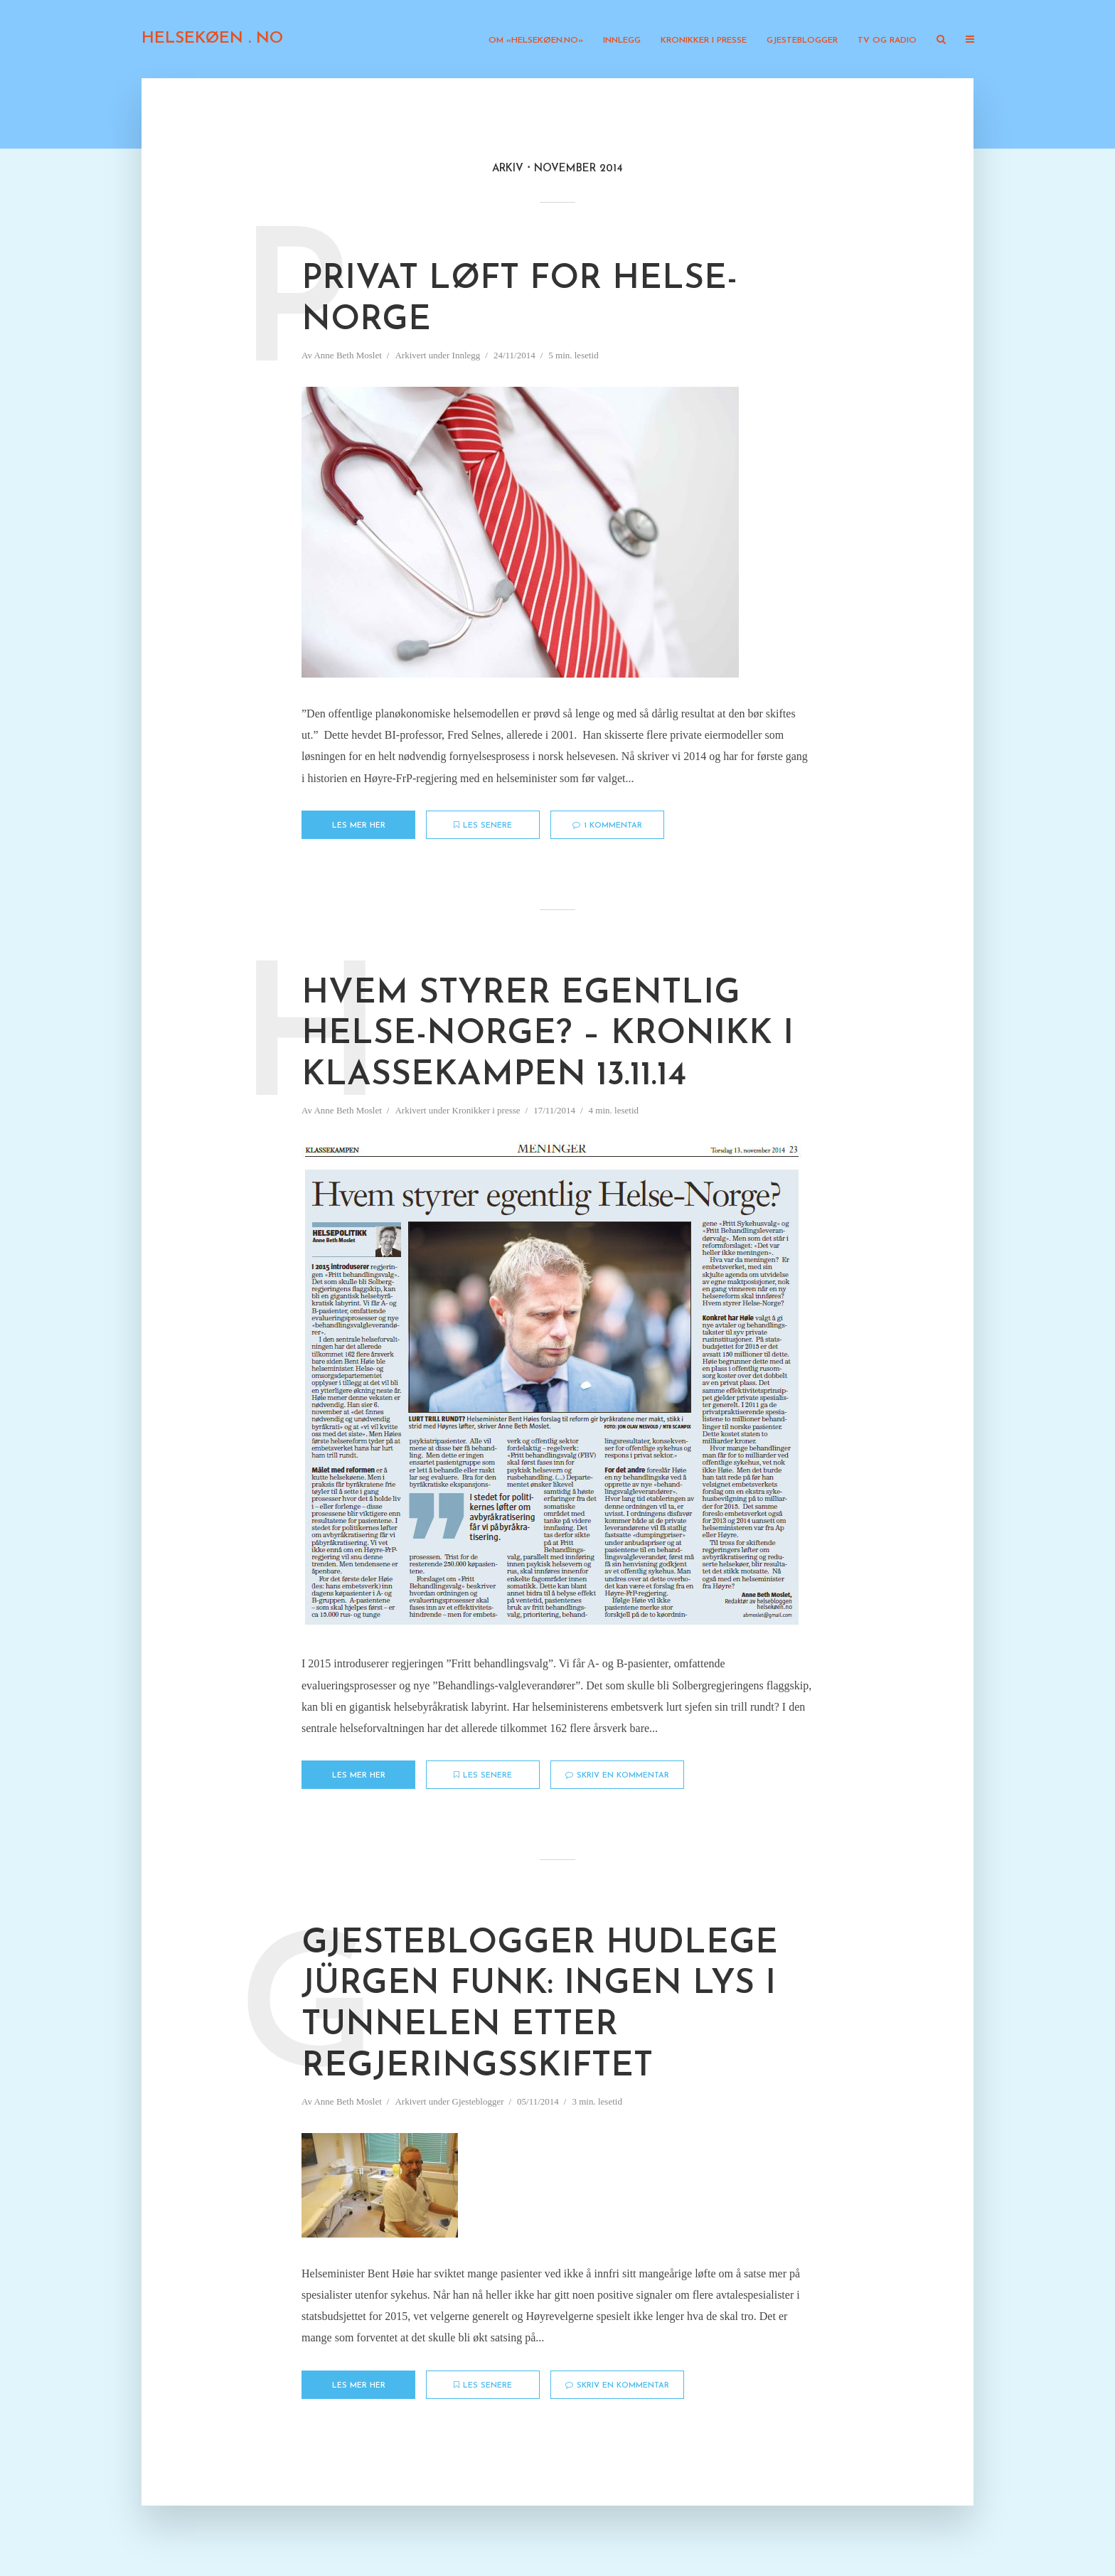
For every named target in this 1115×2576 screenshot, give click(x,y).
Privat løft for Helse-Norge (519, 300)
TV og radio (887, 40)
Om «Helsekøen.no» (536, 40)
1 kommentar (607, 825)
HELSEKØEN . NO (212, 39)
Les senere (483, 825)
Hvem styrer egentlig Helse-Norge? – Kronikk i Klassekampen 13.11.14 (548, 1035)
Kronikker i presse (704, 40)
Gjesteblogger (802, 40)
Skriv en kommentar (617, 1775)
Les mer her (358, 826)
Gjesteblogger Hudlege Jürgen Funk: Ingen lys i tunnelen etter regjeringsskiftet (540, 2005)
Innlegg (622, 40)
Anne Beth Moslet (347, 355)
